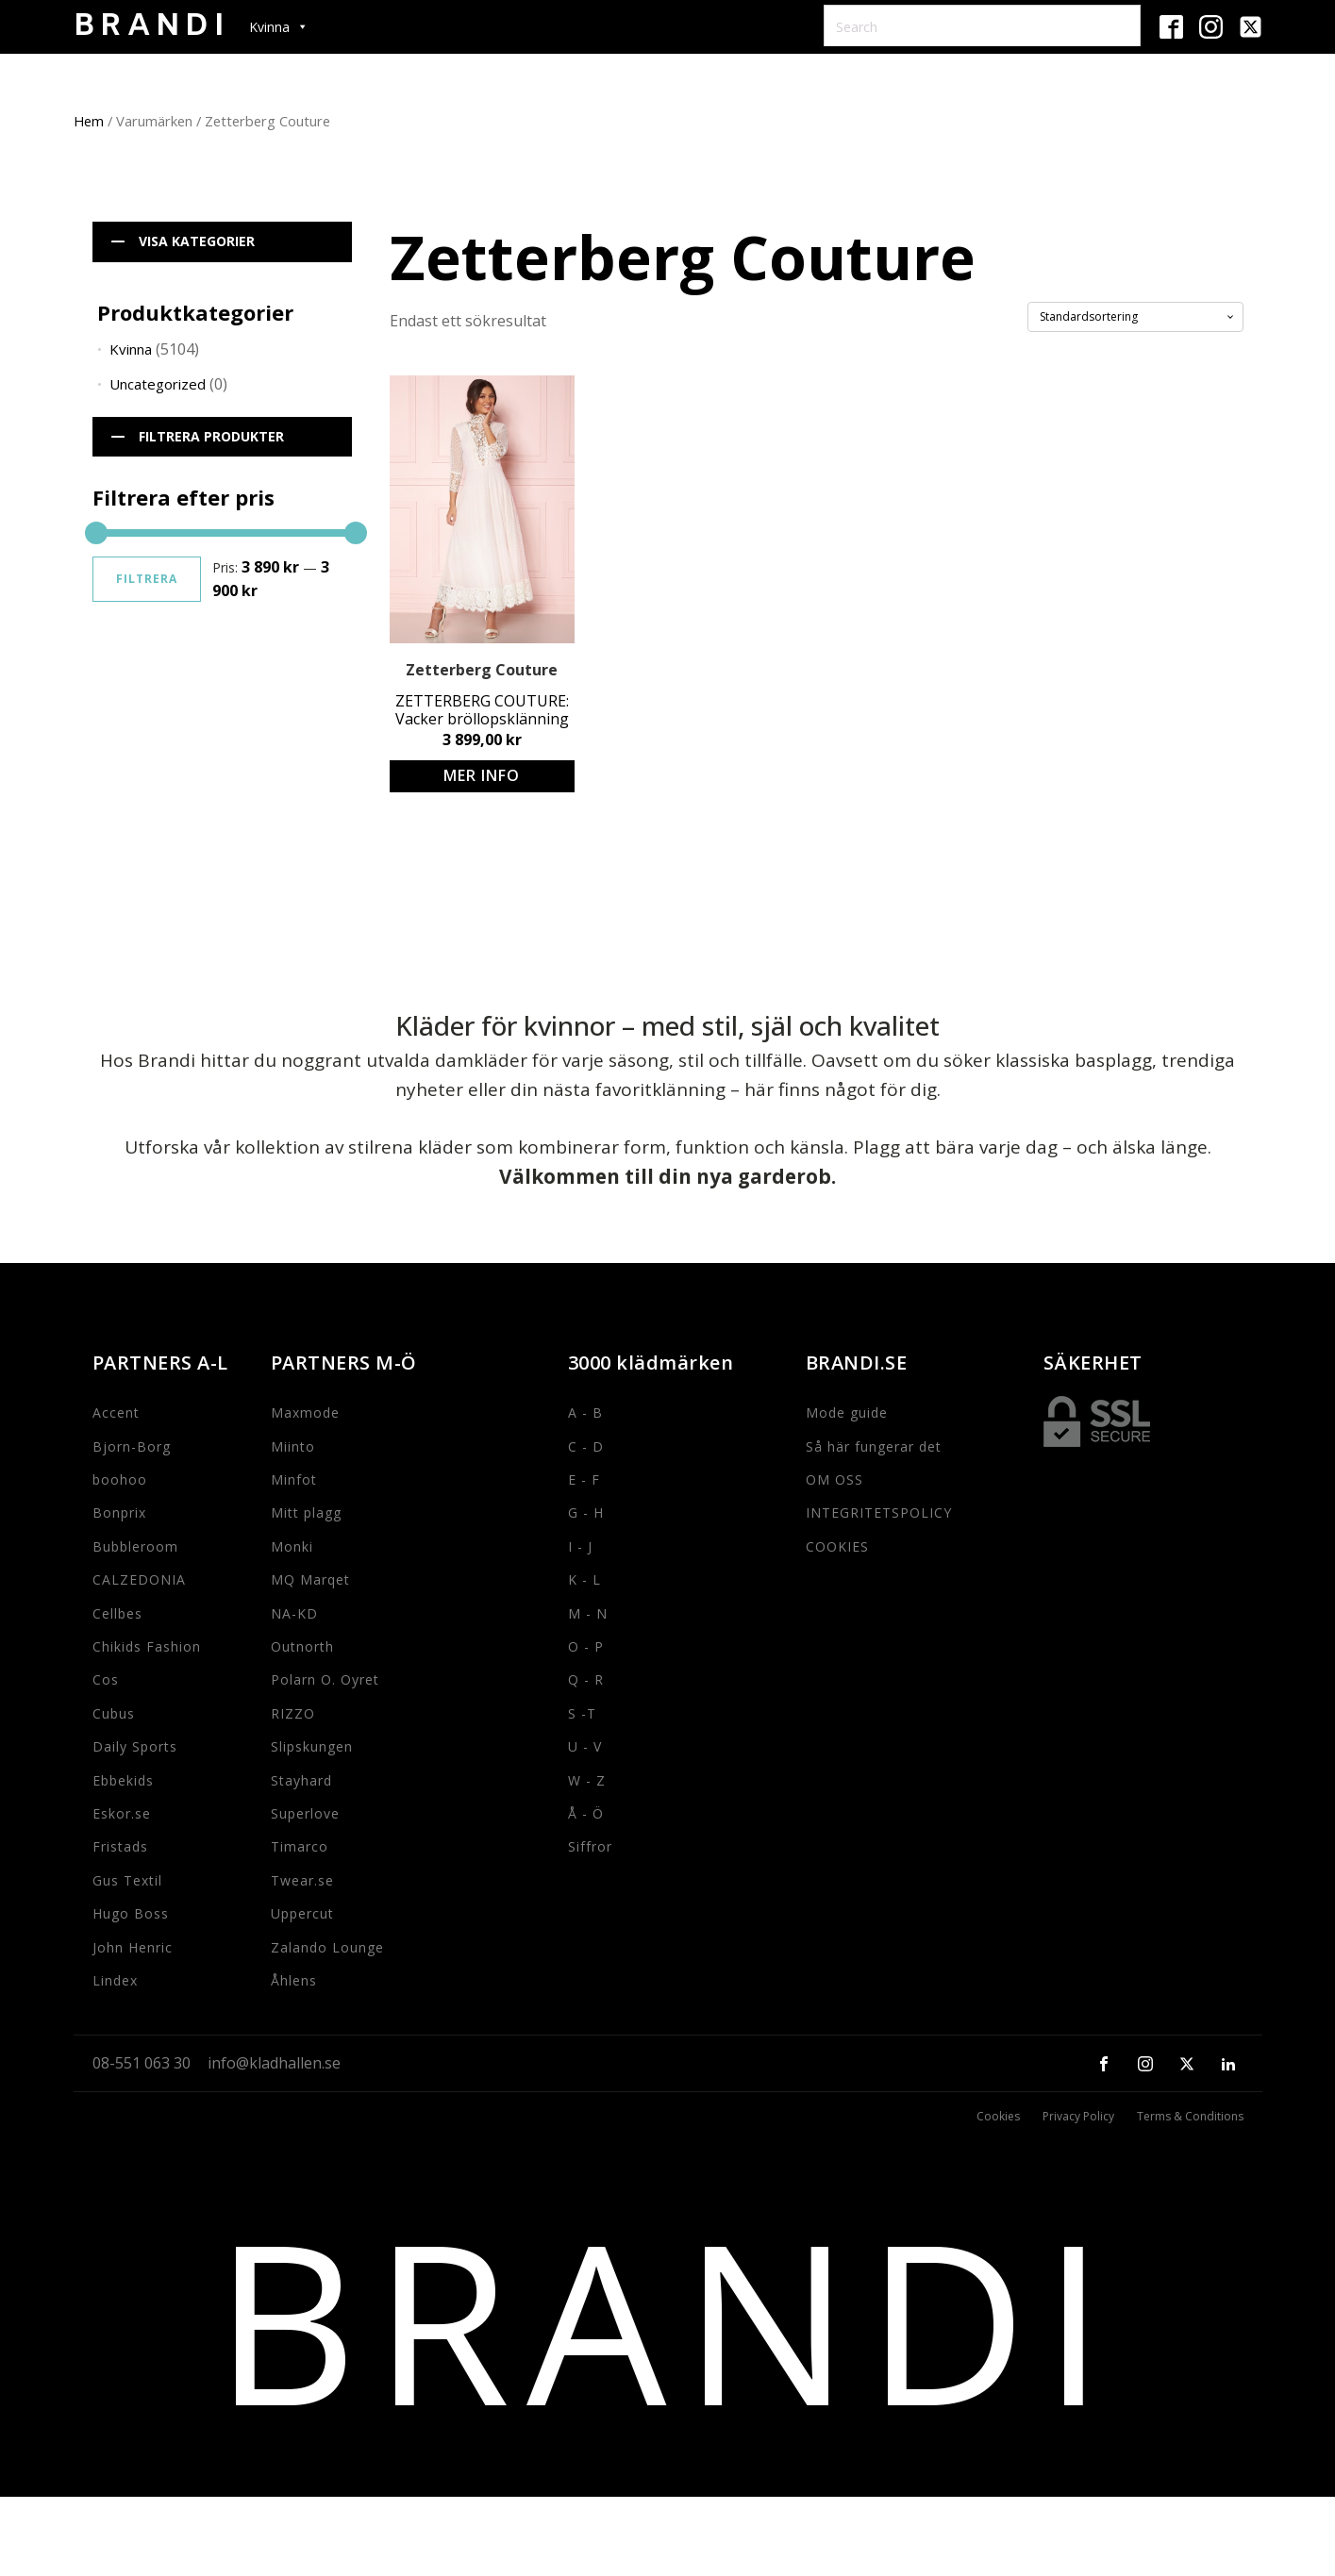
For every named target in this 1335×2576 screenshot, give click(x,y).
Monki (292, 1546)
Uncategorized (157, 383)
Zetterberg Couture (482, 669)
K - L (584, 1579)
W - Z (587, 1780)
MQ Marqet (310, 1579)
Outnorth (302, 1646)
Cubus (113, 1713)
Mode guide (847, 1412)
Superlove (305, 1813)
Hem (89, 120)
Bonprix (119, 1512)
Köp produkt (482, 776)
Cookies (998, 2116)
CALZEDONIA (139, 1579)
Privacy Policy (1078, 2116)
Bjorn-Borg (131, 1446)
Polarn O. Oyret (325, 1679)
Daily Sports (134, 1746)
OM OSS (834, 1479)
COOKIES (837, 1546)
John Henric (132, 1947)
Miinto (293, 1446)
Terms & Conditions (1190, 2116)
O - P (586, 1646)
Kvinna (130, 349)
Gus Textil (127, 1880)
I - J (580, 1546)
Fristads (120, 1846)
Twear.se (302, 1880)
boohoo (119, 1479)
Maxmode (305, 1412)
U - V (585, 1746)
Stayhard (301, 1780)
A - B (585, 1412)
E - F (584, 1479)
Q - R (586, 1679)
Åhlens (294, 1980)
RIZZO (293, 1713)
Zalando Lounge (327, 1947)
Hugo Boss (130, 1913)
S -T (582, 1713)
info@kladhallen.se (274, 2062)
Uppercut (302, 1913)
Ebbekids (123, 1780)
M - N (588, 1613)
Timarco (299, 1846)
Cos (105, 1679)
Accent (116, 1412)
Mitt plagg (306, 1512)
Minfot (294, 1479)
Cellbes (117, 1613)
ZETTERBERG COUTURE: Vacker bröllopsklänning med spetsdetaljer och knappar (482, 710)
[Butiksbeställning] (1135, 317)
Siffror (590, 1846)
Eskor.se (121, 1813)
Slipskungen (312, 1746)
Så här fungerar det (874, 1446)
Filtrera (146, 579)
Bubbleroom (135, 1546)
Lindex (115, 1980)
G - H (586, 1512)
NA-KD (294, 1613)
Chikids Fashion (146, 1646)
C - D (586, 1446)
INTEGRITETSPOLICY (879, 1512)
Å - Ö (586, 1813)
